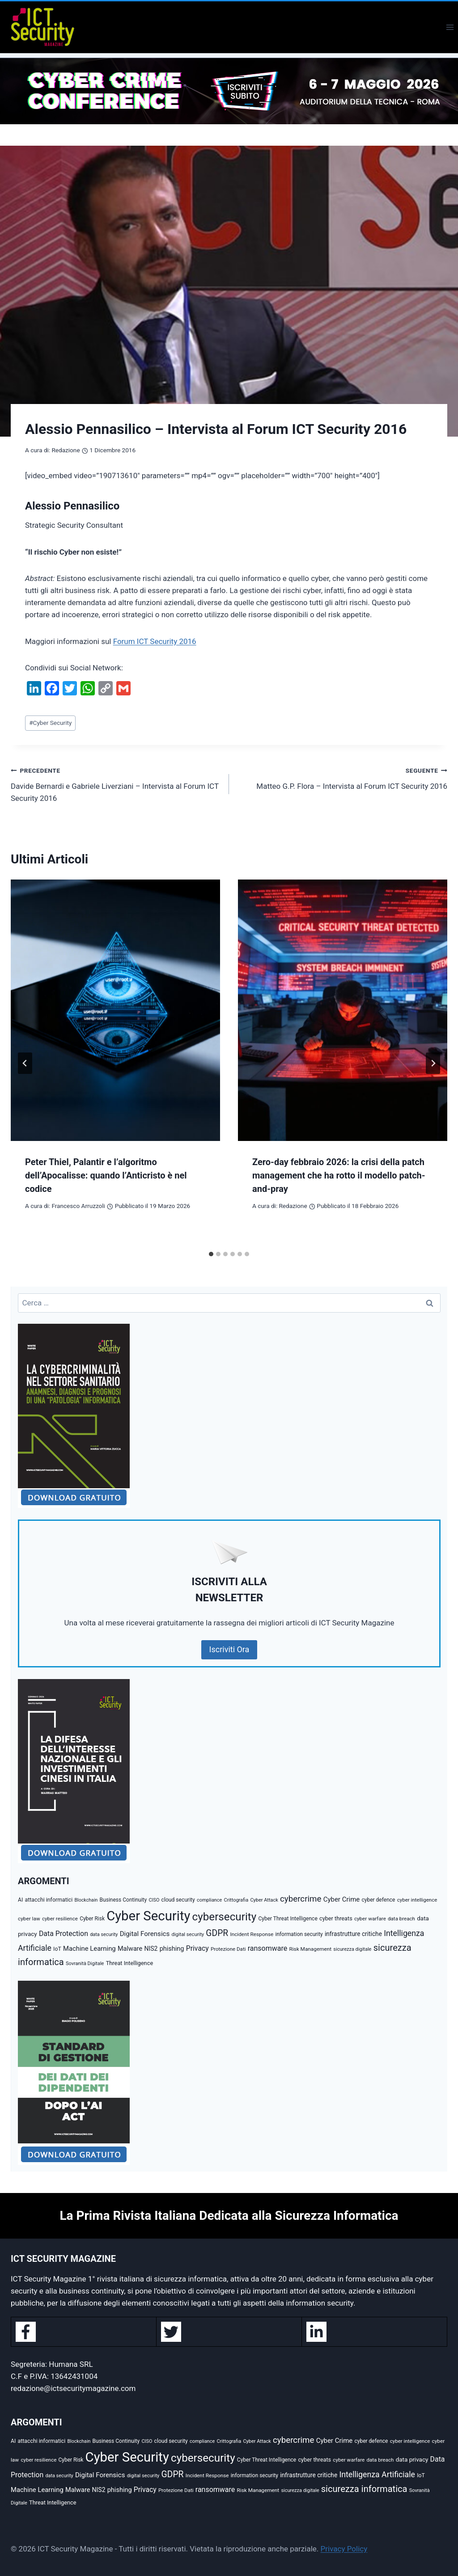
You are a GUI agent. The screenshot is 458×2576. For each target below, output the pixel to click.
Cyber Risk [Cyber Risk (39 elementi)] (92, 1918)
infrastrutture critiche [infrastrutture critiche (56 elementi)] (353, 1933)
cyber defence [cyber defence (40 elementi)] (378, 1900)
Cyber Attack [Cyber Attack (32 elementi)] (264, 1900)
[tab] (211, 1254)
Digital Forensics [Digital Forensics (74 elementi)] (145, 1934)
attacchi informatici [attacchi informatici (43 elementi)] (48, 1900)
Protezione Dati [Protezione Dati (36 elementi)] (228, 1949)
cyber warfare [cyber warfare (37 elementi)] (370, 1918)
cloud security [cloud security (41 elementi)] (178, 1900)
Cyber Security (50, 722)
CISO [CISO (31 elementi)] (153, 1900)
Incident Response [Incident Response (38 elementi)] (251, 1934)
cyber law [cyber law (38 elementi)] (29, 1918)
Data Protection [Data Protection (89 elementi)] (63, 1933)
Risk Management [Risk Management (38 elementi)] (310, 1949)
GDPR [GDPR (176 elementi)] (217, 1933)
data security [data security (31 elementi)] (104, 1934)
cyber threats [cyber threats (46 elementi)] (335, 1918)
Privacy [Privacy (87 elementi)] (197, 1948)
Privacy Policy (344, 2548)
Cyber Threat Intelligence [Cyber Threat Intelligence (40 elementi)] (287, 1918)
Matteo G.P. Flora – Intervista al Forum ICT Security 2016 (342, 777)
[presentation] (115, 1010)
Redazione (65, 450)
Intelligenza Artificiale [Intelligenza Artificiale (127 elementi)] (377, 2474)
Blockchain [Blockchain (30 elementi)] (86, 1900)
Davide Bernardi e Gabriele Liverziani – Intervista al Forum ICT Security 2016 (116, 783)
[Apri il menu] (449, 27)
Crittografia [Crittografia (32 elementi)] (236, 1900)
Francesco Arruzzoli (78, 1205)
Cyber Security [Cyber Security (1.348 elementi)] (148, 1916)
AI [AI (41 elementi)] (20, 1900)
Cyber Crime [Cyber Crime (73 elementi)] (341, 1899)
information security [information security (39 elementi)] (298, 1934)
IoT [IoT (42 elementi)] (57, 1949)
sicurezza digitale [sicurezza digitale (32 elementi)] (352, 1949)
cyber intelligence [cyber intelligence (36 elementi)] (417, 1900)
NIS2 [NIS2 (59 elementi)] (151, 1948)
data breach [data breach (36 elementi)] (401, 1918)
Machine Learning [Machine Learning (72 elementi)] (89, 1949)
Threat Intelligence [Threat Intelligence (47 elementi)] (129, 1963)
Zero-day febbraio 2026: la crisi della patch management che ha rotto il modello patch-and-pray (338, 1175)
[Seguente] (433, 1063)
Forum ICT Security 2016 (154, 641)
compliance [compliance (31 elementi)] (209, 1900)
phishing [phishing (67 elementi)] (172, 1949)
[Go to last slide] (25, 1063)
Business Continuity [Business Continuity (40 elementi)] (123, 1900)
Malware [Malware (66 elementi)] (130, 1949)
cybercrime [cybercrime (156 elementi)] (300, 1899)
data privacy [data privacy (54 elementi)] (412, 2459)
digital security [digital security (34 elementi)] (187, 1934)
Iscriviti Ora (229, 1649)
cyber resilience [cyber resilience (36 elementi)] (60, 1918)
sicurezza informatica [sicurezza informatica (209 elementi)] (364, 2488)
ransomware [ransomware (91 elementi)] (268, 1948)
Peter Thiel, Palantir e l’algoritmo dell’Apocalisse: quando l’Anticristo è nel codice (106, 1175)
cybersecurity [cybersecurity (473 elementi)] (224, 1917)
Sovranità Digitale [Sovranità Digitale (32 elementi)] (85, 1963)
